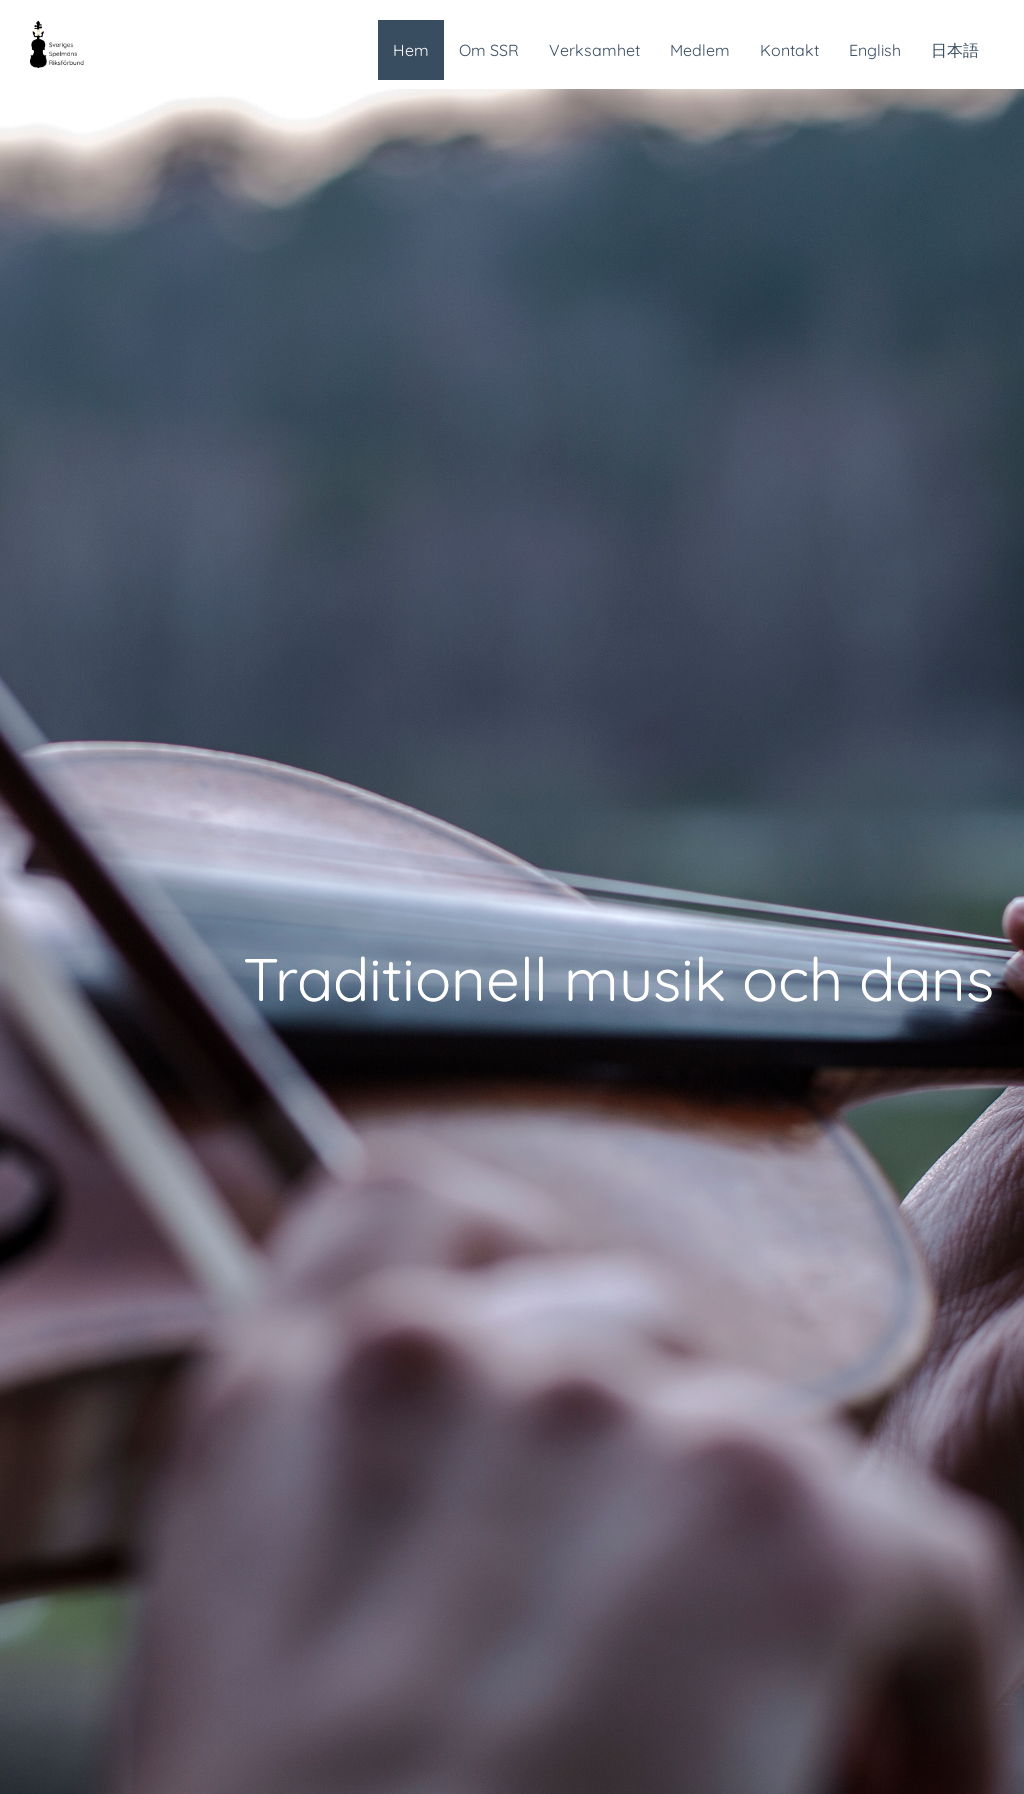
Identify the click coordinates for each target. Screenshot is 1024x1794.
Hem (411, 50)
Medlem (700, 50)
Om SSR (489, 50)
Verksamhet (594, 50)
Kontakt (789, 50)
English (875, 50)
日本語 (955, 50)
